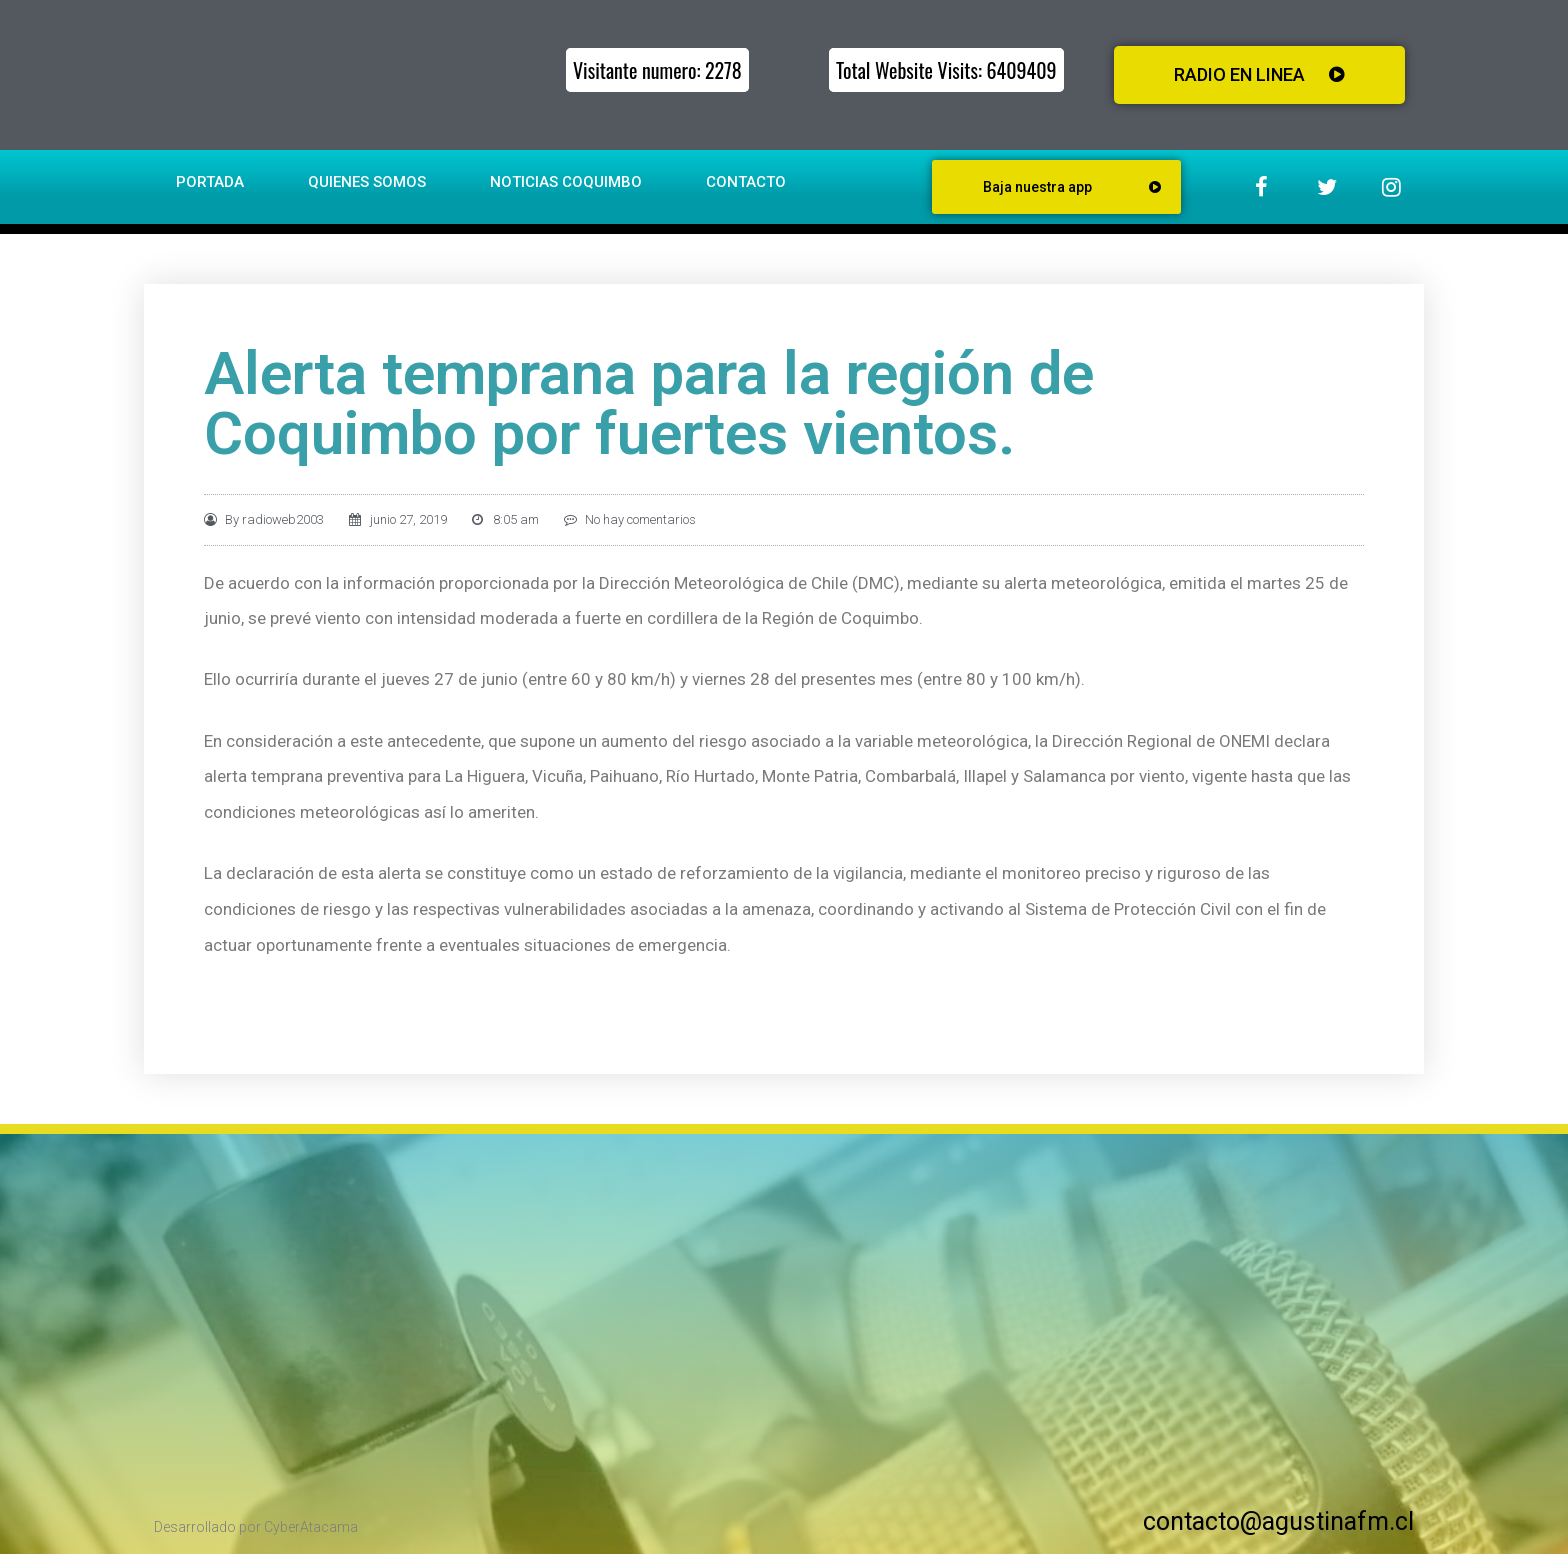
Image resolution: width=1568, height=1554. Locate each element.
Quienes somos (367, 182)
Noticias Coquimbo (566, 182)
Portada (210, 182)
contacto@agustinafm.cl (1278, 1521)
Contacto (746, 182)
